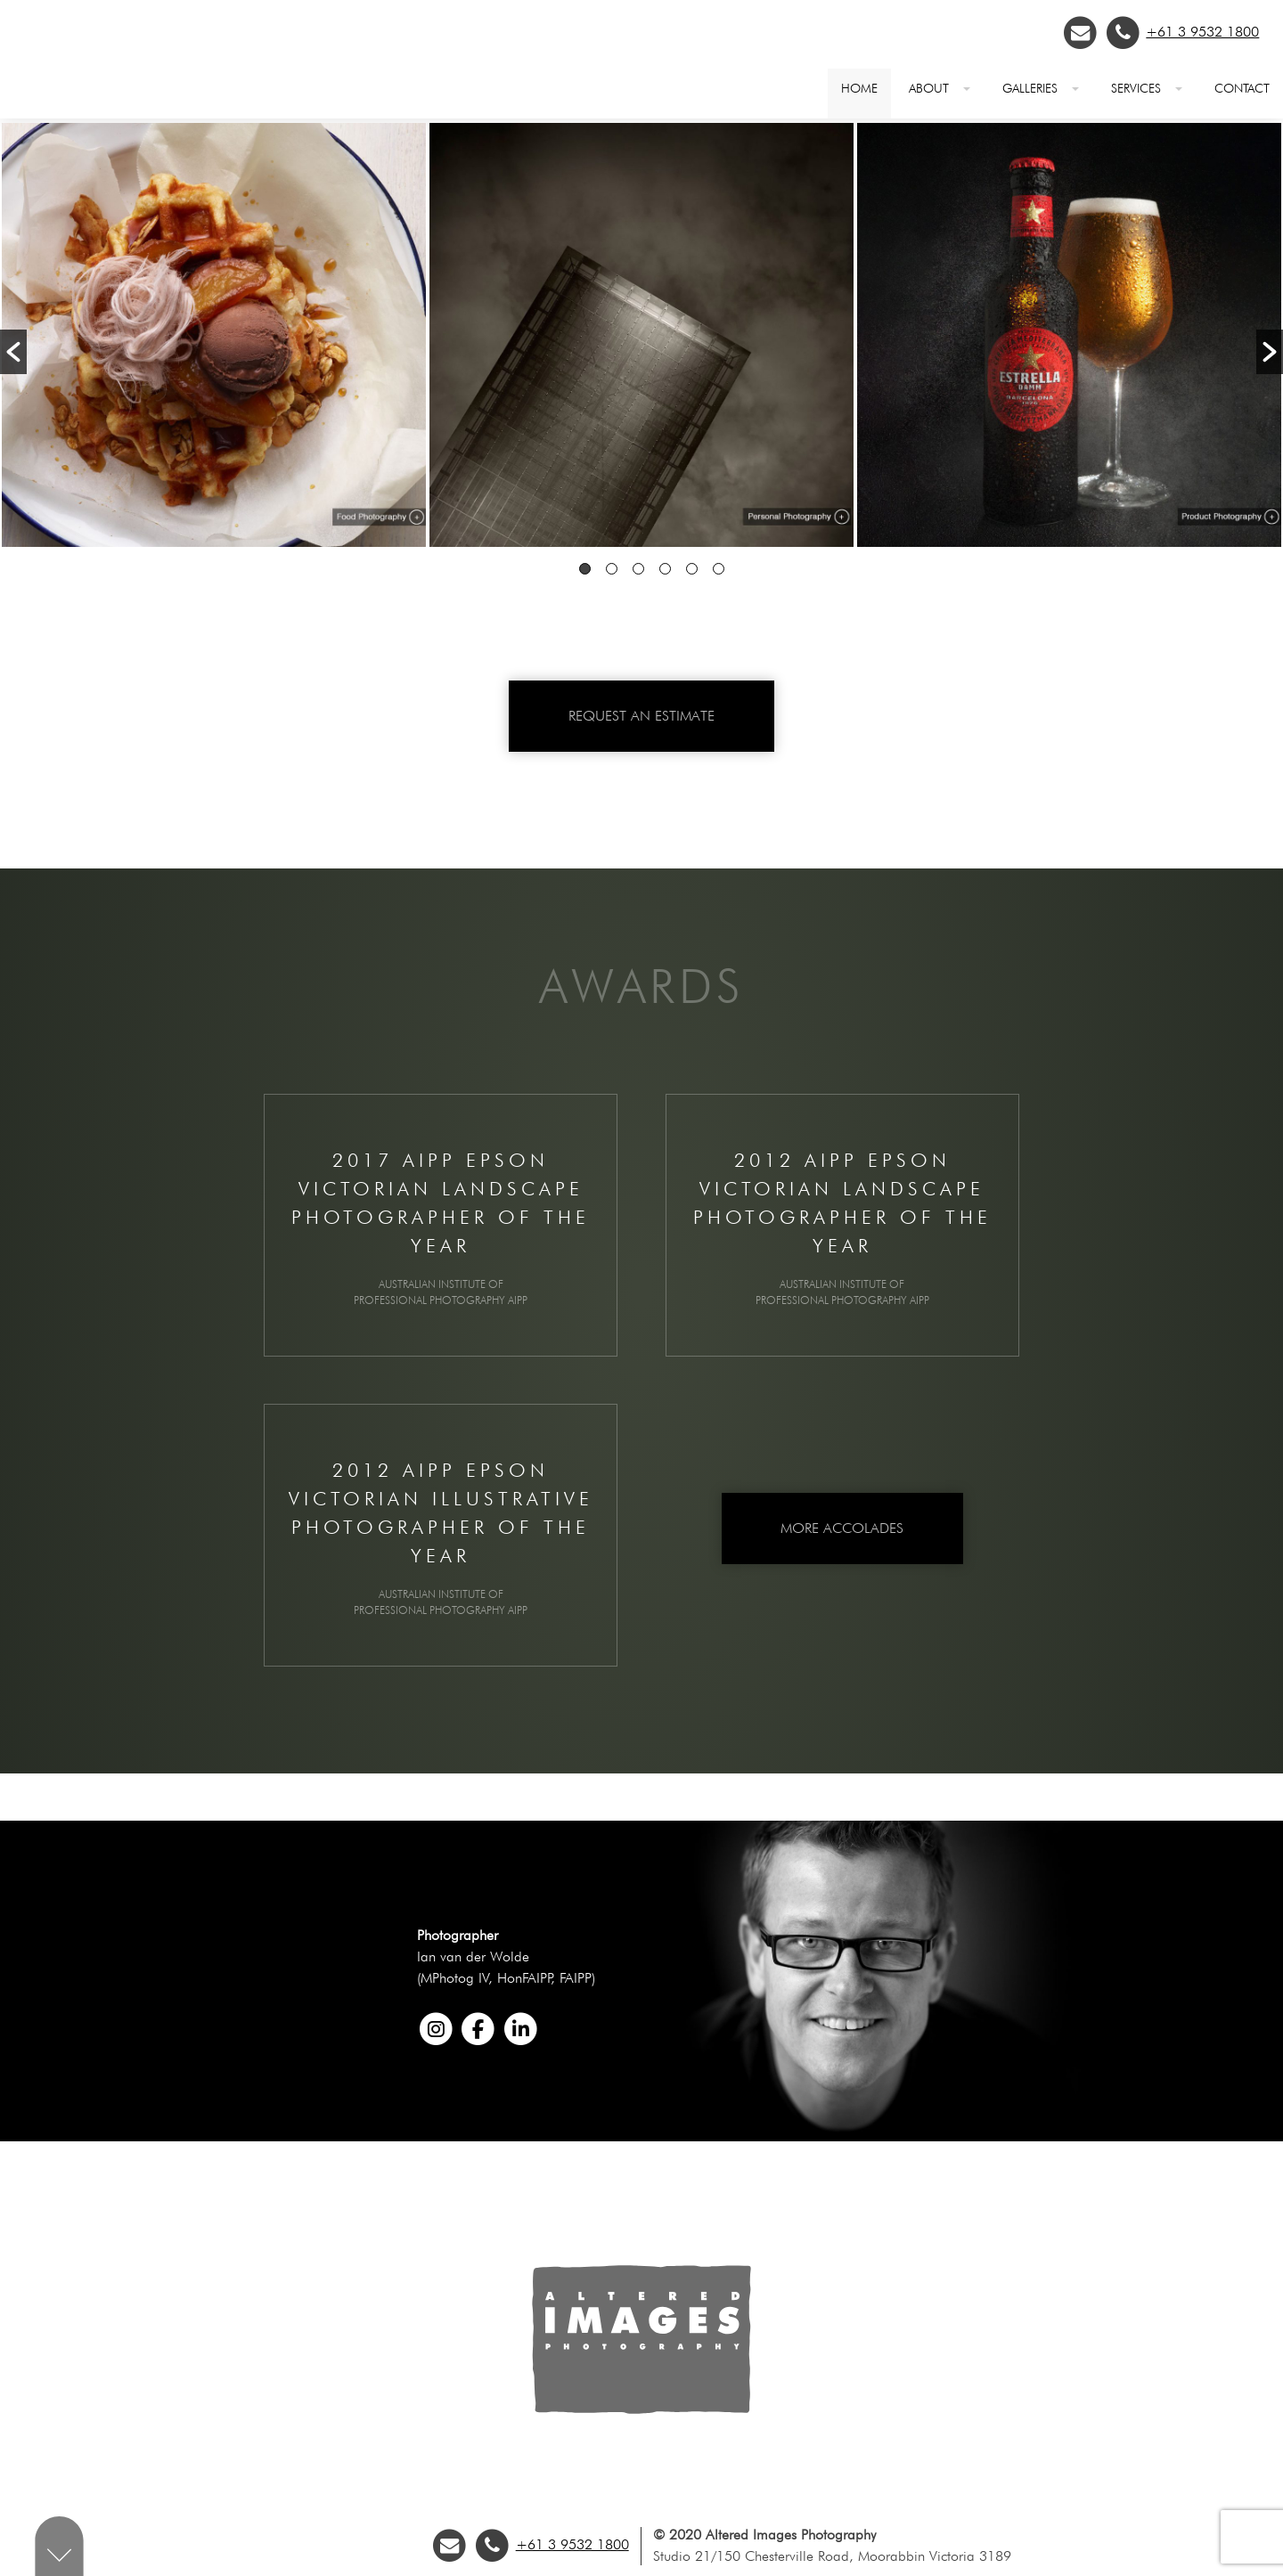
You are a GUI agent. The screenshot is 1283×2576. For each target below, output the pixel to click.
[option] (214, 338)
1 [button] (585, 569)
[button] (13, 352)
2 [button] (611, 569)
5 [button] (692, 569)
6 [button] (718, 569)
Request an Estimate (641, 715)
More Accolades (841, 1528)
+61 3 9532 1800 (1202, 31)
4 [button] (665, 569)
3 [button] (638, 569)
